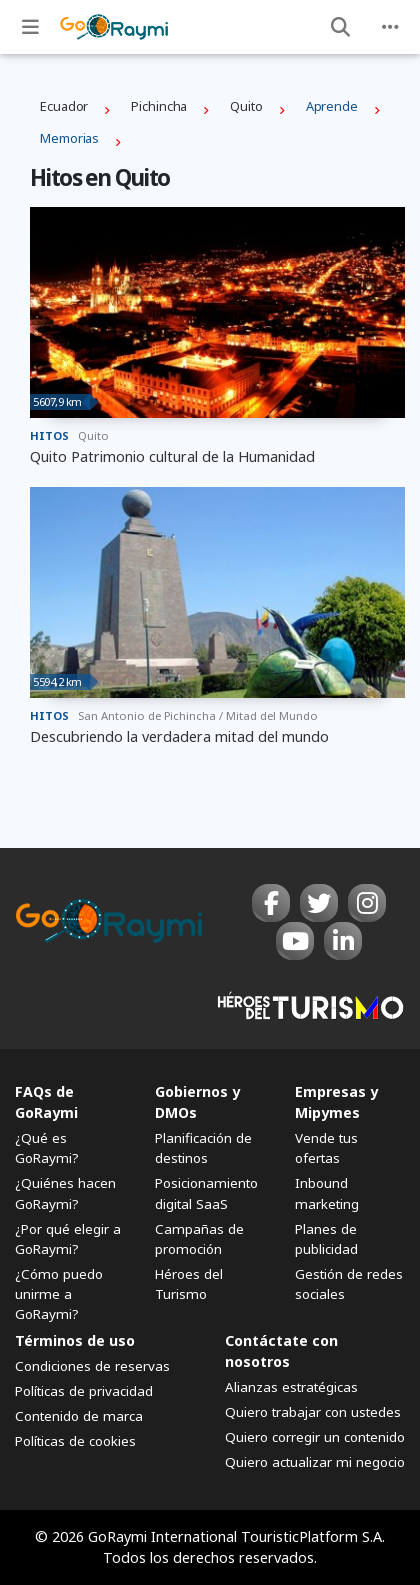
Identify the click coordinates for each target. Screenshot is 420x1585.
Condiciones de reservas (92, 1366)
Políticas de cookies (75, 1441)
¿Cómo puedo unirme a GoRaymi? (59, 1294)
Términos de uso (75, 1340)
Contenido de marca (79, 1416)
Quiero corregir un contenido (315, 1437)
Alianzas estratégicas (291, 1387)
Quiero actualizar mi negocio (315, 1462)
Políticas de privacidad (84, 1391)
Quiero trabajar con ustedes (313, 1412)
